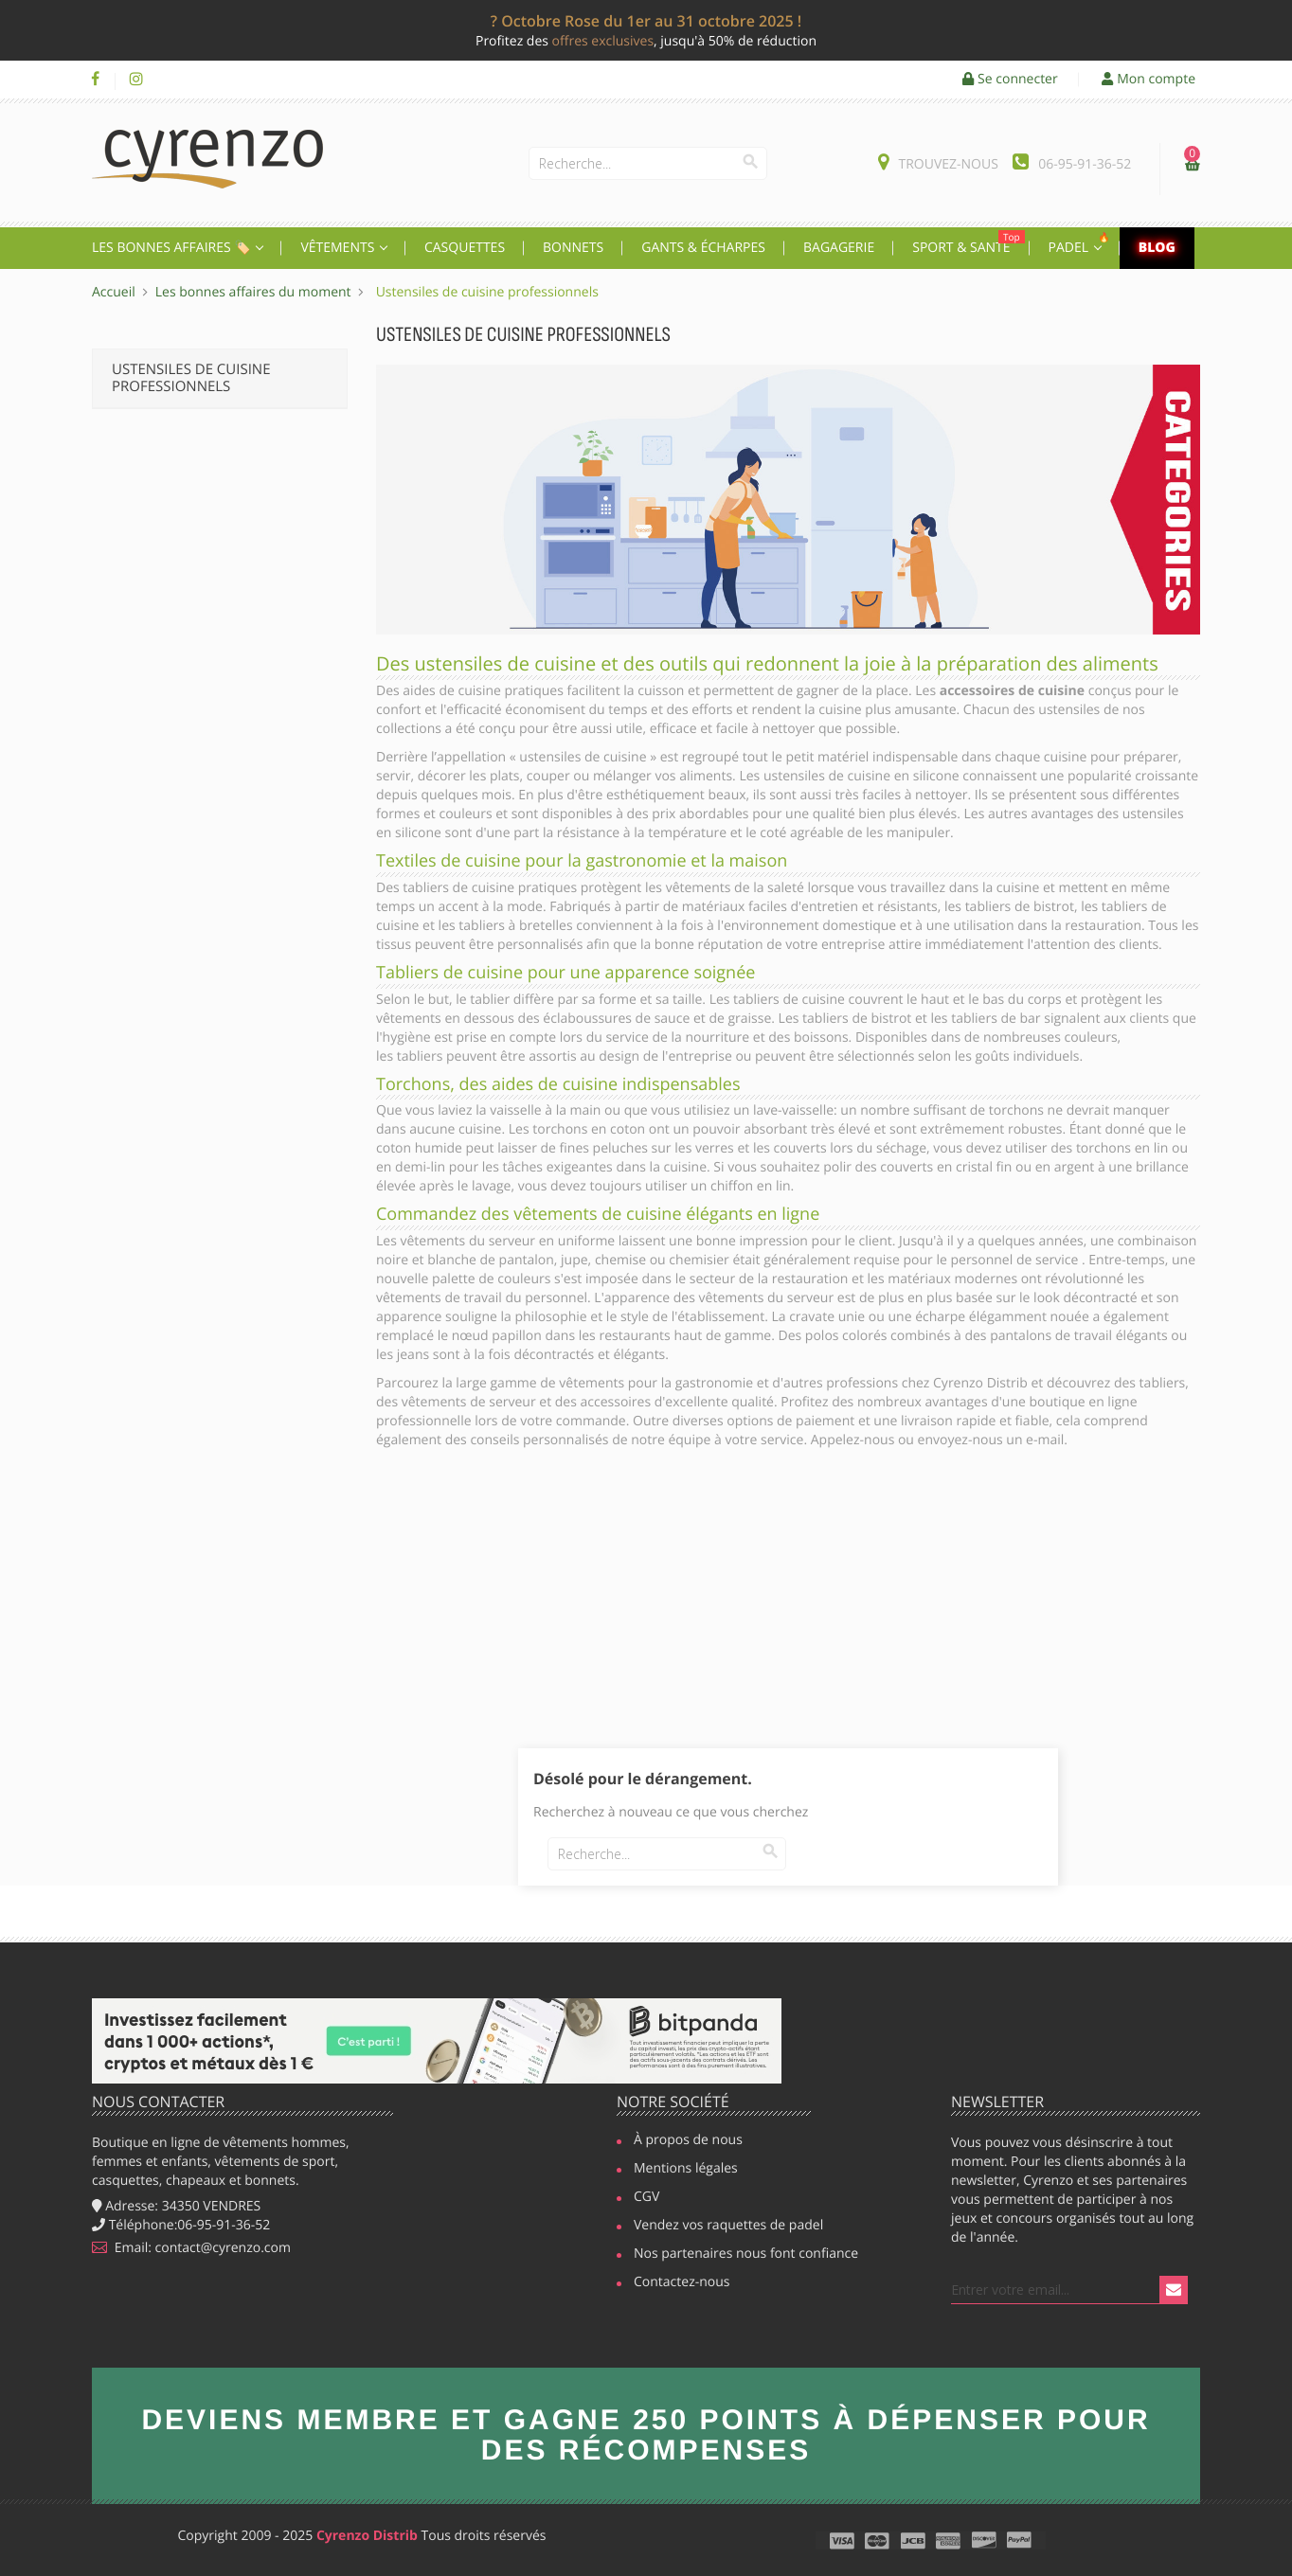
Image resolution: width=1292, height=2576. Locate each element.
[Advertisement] (788, 1606)
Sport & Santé (968, 243)
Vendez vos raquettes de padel (722, 2226)
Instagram (136, 79)
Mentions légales (686, 2169)
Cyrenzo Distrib (367, 2536)
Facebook (95, 79)
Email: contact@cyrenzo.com (191, 2248)
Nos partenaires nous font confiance (737, 2255)
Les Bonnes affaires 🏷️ (173, 248)
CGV (646, 2198)
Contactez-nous (682, 2283)
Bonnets (573, 248)
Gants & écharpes (703, 248)
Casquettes (464, 248)
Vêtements (339, 248)
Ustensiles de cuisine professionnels (191, 378)
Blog (1157, 248)
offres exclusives (603, 41)
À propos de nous (688, 2141)
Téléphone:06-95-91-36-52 (181, 2225)
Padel (1082, 243)
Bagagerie (838, 248)
